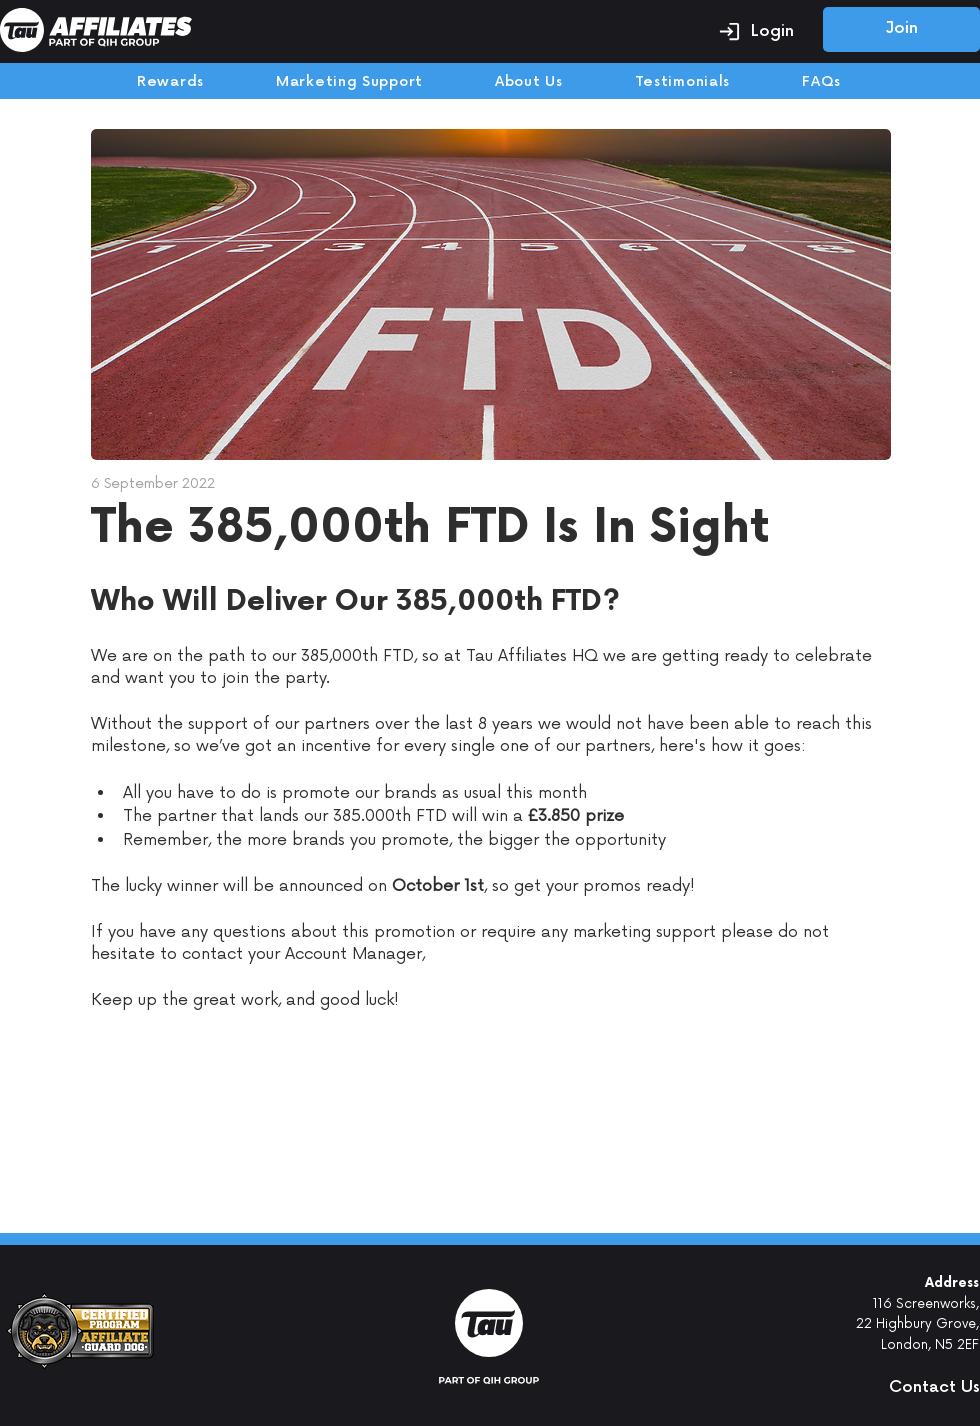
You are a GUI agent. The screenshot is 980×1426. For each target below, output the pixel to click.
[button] (895, 1387)
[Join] (901, 29)
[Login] (756, 31)
